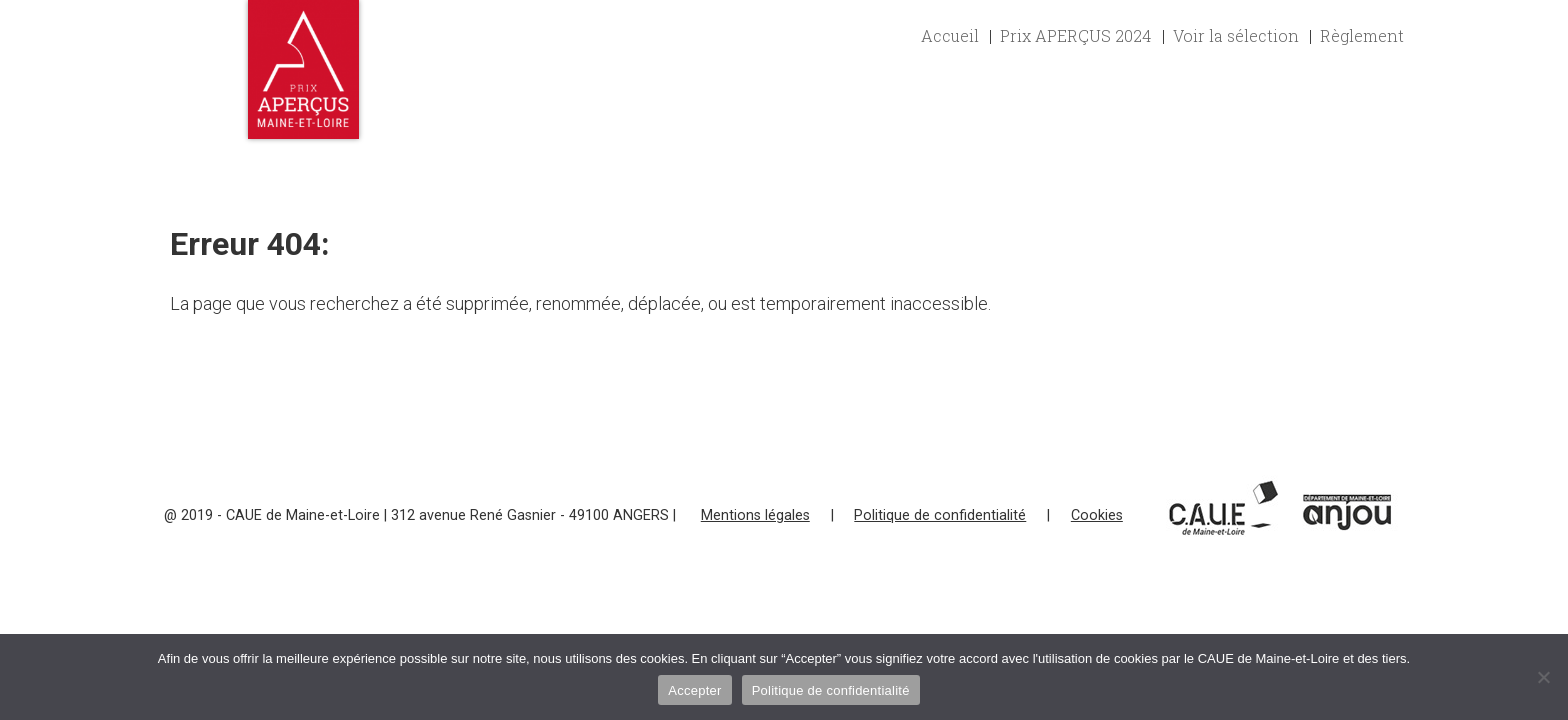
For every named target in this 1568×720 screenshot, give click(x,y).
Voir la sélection (1236, 35)
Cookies (1097, 515)
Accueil (950, 35)
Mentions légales (755, 515)
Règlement (1362, 35)
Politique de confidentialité (940, 515)
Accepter (694, 690)
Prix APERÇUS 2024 (1075, 35)
